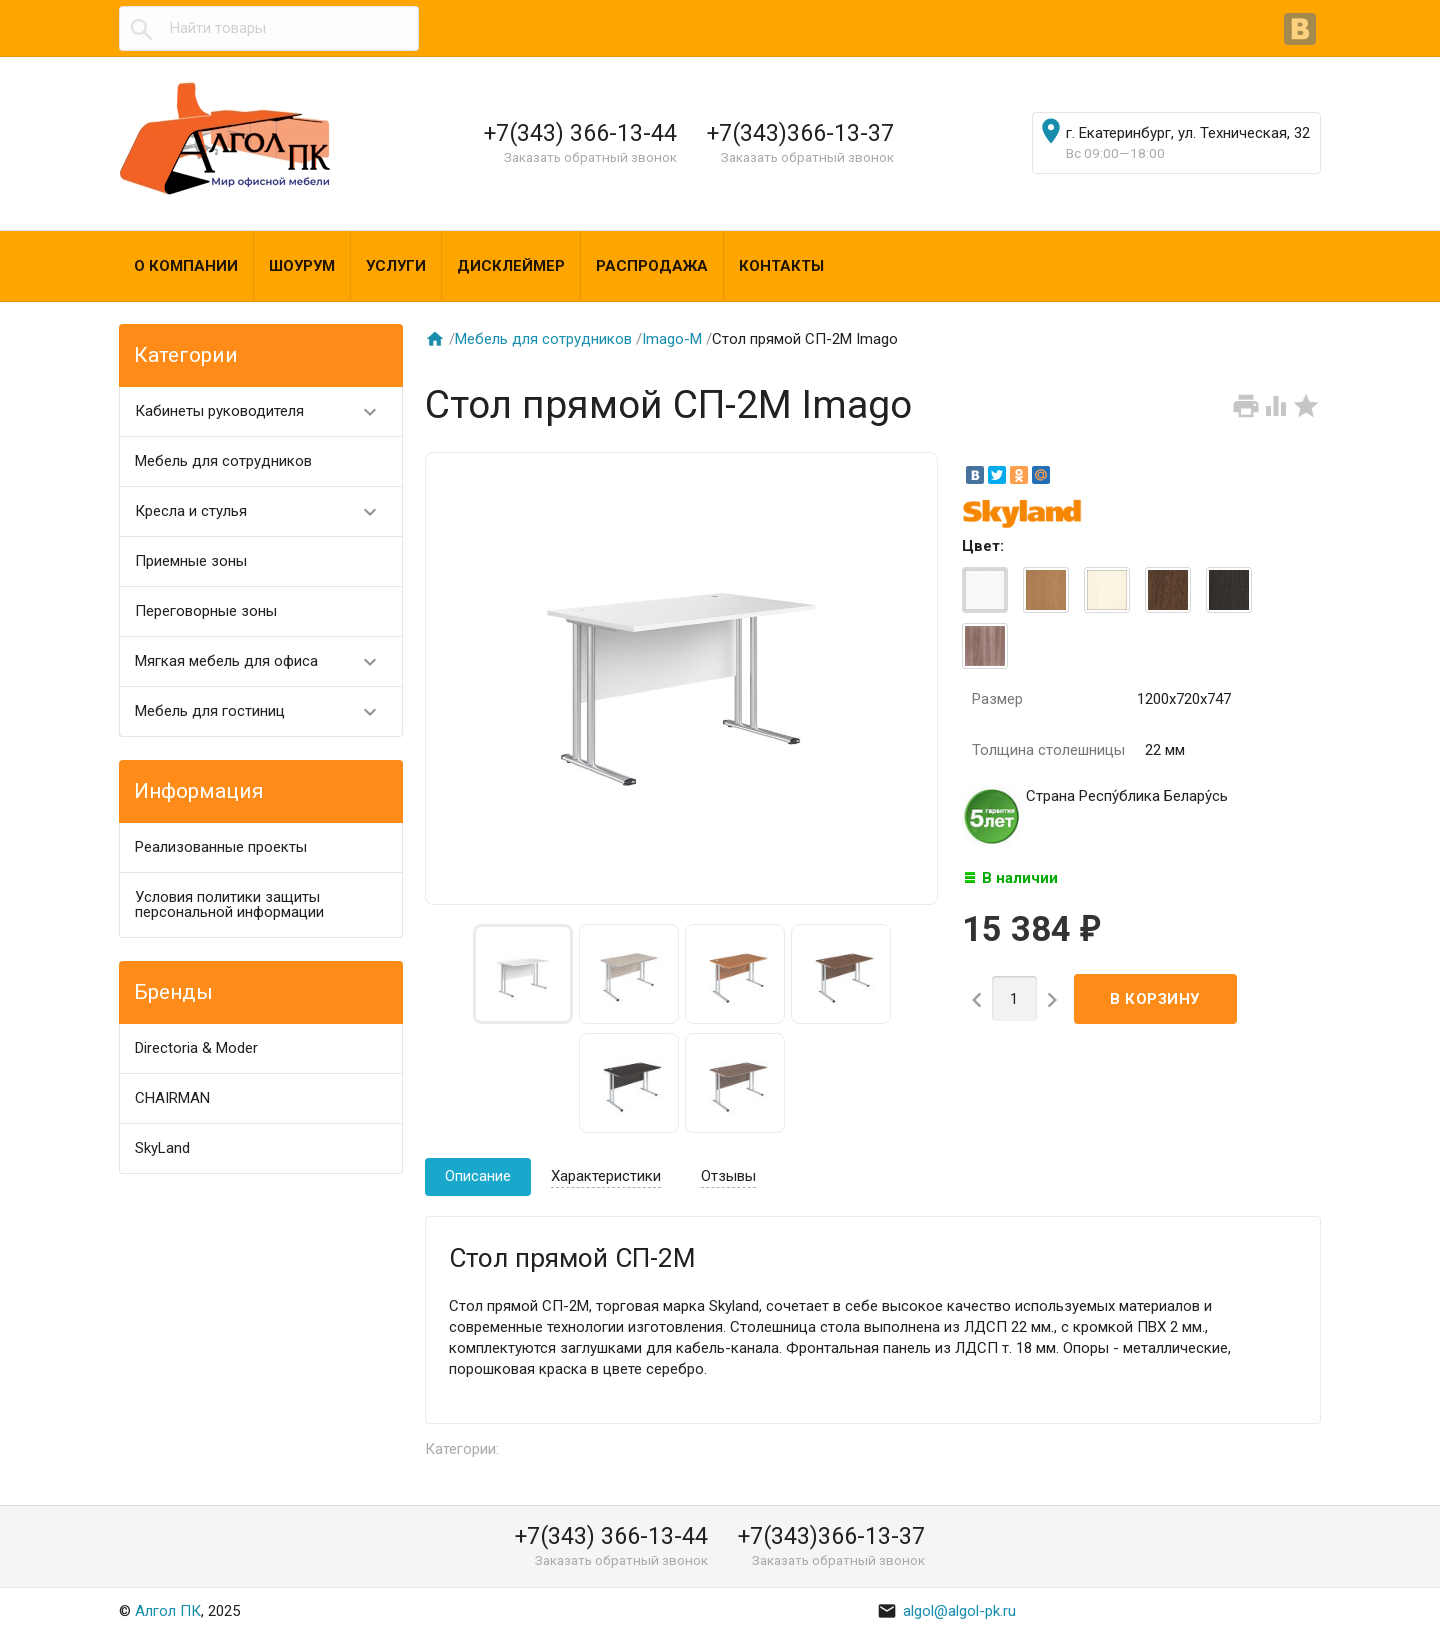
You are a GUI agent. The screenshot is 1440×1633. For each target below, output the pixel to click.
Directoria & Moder (196, 1048)
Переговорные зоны (206, 611)
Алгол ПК (168, 1611)
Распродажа (652, 266)
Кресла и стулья (264, 511)
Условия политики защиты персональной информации (229, 904)
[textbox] (269, 28)
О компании (186, 266)
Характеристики (606, 1176)
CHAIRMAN (172, 1098)
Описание (478, 1176)
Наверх (1356, 1596)
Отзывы (728, 1176)
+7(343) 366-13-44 (580, 133)
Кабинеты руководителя (264, 411)
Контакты (781, 266)
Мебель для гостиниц (264, 711)
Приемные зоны (191, 561)
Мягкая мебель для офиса (264, 661)
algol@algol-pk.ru (946, 1611)
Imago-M (672, 339)
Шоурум (302, 266)
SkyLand (162, 1148)
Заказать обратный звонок (590, 157)
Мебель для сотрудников (223, 461)
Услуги (396, 266)
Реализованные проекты (221, 847)
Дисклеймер (511, 266)
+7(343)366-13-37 (800, 133)
